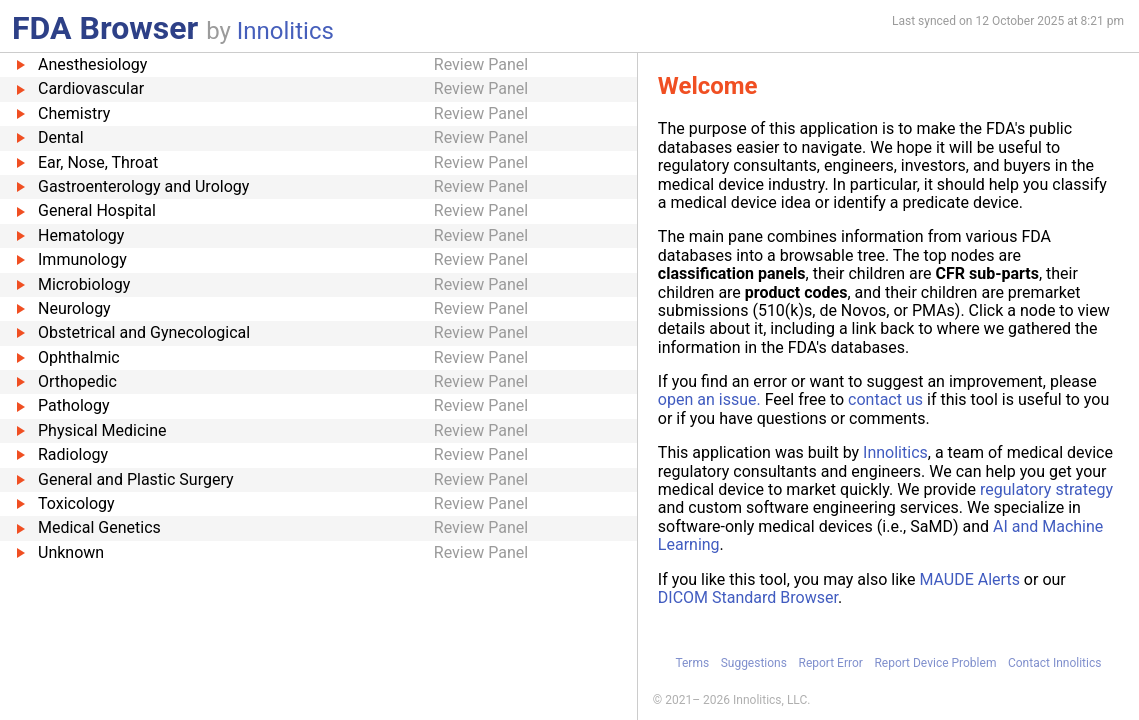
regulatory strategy (1046, 489)
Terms (692, 663)
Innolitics (285, 31)
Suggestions (754, 663)
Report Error (830, 663)
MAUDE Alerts (969, 579)
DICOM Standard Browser (748, 597)
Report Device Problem (935, 663)
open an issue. (709, 399)
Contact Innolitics (1054, 663)
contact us (885, 399)
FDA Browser (105, 28)
